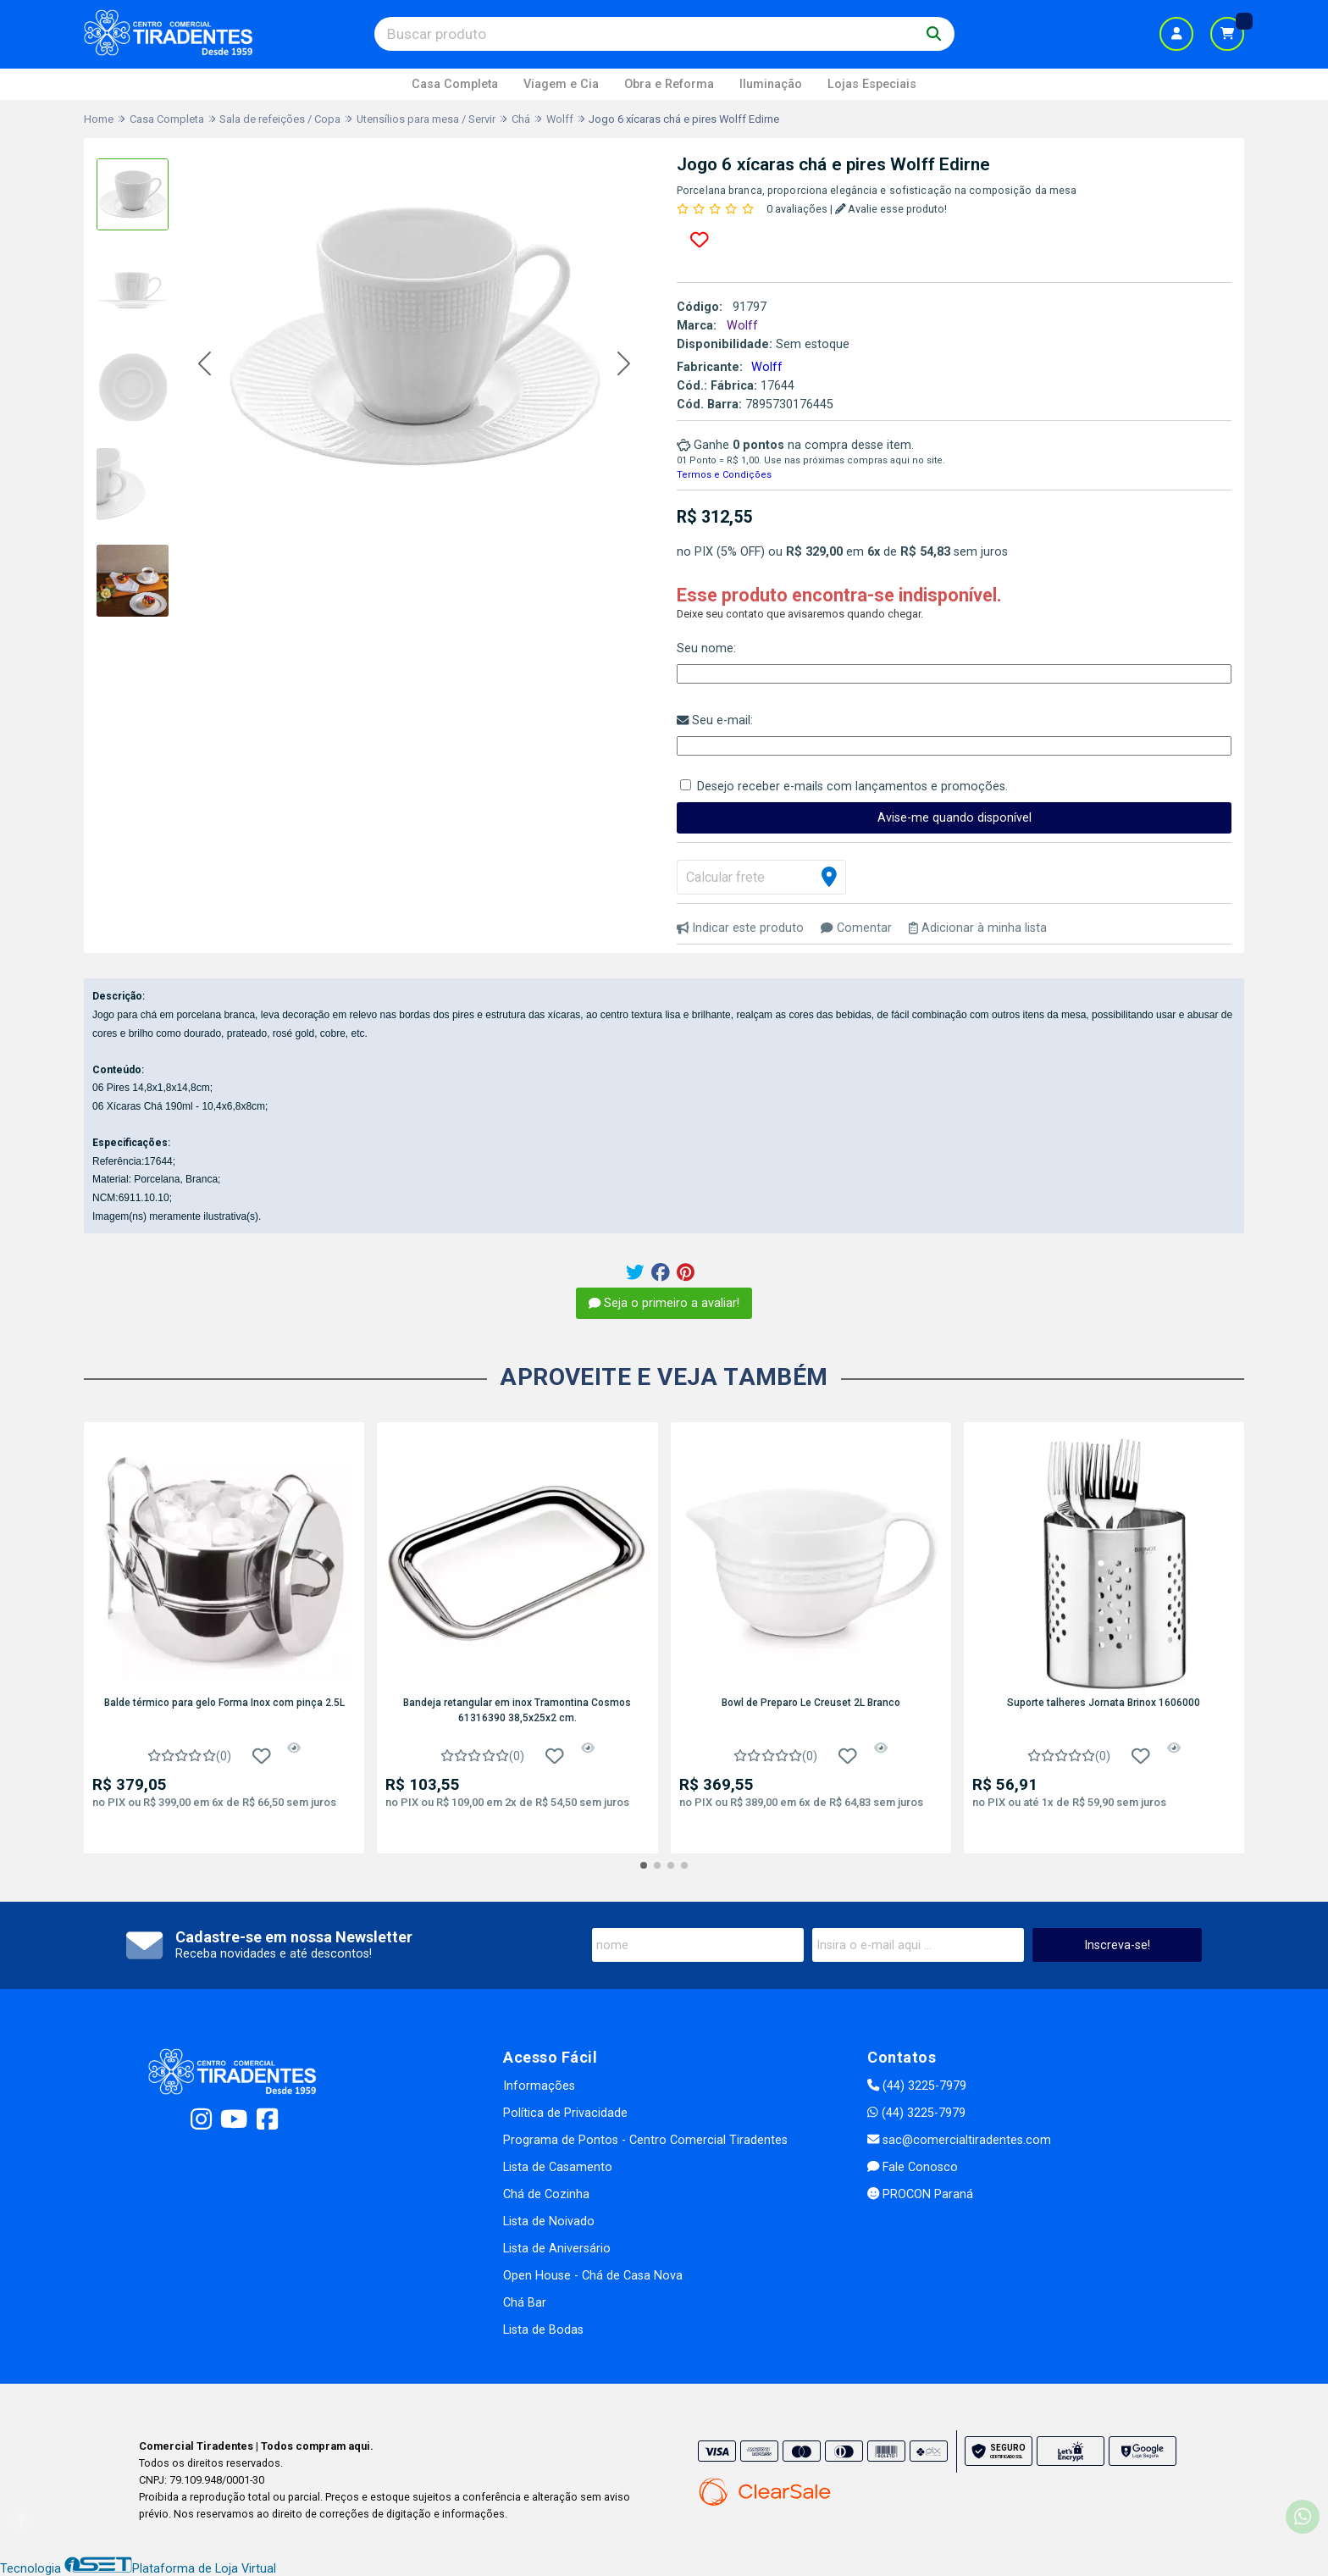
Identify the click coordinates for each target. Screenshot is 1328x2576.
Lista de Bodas (543, 2330)
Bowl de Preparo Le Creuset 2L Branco (811, 1703)
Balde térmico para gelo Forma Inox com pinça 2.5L (224, 1703)
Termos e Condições (724, 474)
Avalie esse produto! (891, 208)
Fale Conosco (912, 2167)
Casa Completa (455, 84)
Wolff (767, 367)
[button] (204, 364)
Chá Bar (524, 2303)
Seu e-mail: (715, 720)
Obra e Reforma (669, 84)
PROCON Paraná (920, 2194)
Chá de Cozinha (546, 2194)
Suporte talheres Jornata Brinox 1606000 (1103, 1703)
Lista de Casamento (557, 2167)
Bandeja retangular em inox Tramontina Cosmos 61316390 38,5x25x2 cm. (517, 1710)
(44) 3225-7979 (916, 2086)
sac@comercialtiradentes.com (959, 2140)
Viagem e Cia (561, 84)
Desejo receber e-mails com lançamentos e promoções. (852, 786)
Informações (539, 2086)
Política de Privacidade (565, 2113)
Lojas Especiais (871, 84)
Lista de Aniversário (557, 2248)
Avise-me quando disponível (954, 818)
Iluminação (770, 84)
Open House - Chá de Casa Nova (593, 2276)
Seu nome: (706, 648)
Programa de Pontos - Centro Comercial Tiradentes (645, 2140)
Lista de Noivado (549, 2221)
